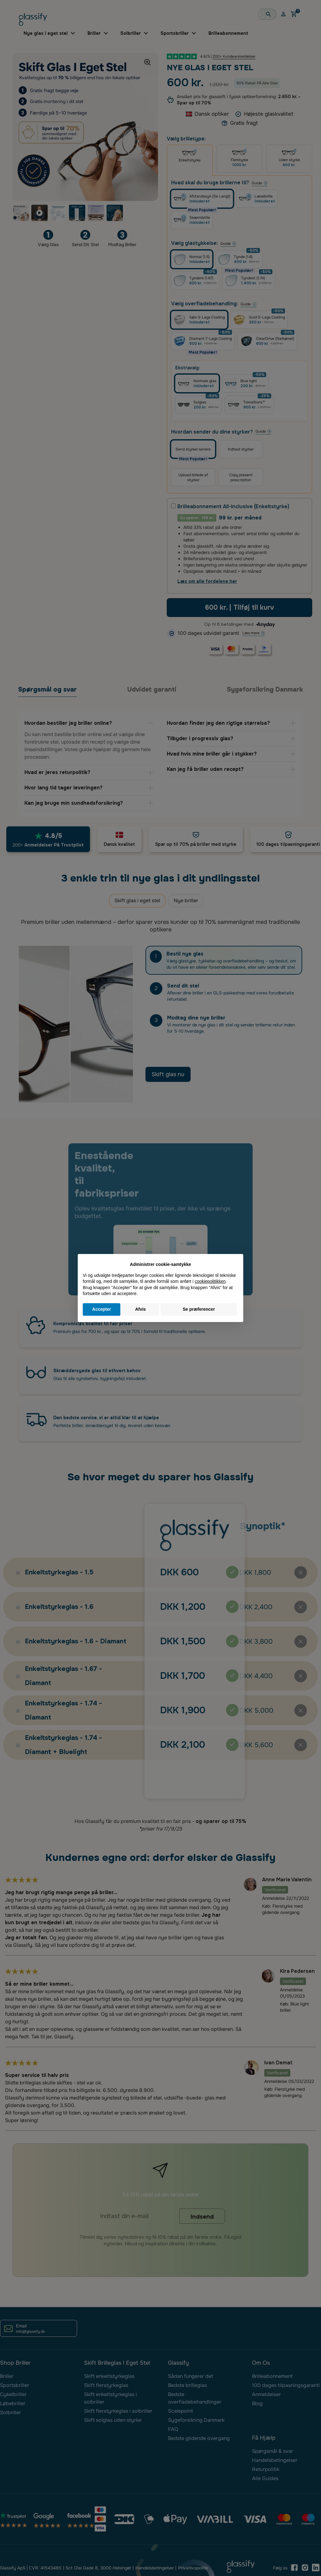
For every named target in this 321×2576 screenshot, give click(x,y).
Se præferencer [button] (199, 1309)
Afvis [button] (140, 1309)
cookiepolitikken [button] (210, 1281)
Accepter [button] (101, 1309)
